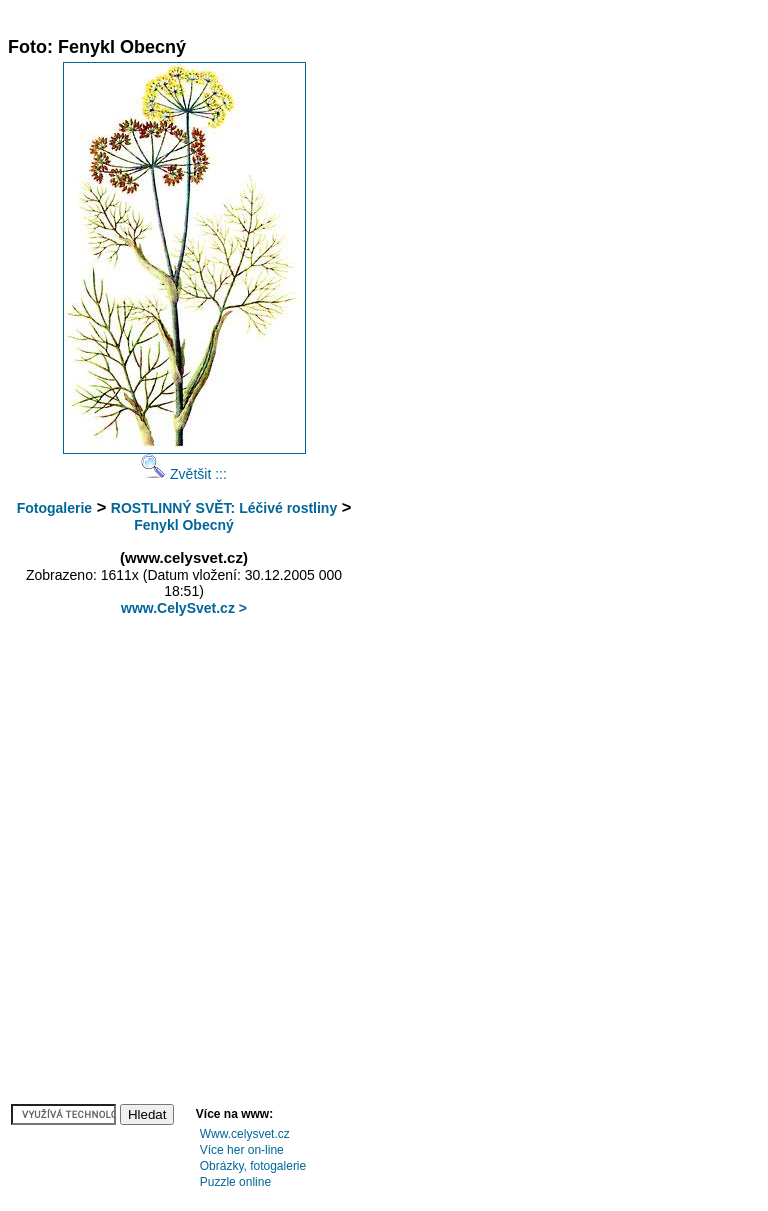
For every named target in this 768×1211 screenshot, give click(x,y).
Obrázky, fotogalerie (253, 1166)
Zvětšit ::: (184, 474)
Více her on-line (242, 1150)
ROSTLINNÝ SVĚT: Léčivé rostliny (224, 508)
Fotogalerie (54, 508)
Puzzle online (235, 1182)
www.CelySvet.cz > (184, 608)
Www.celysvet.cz (245, 1134)
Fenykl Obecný (184, 525)
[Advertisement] (372, 15)
